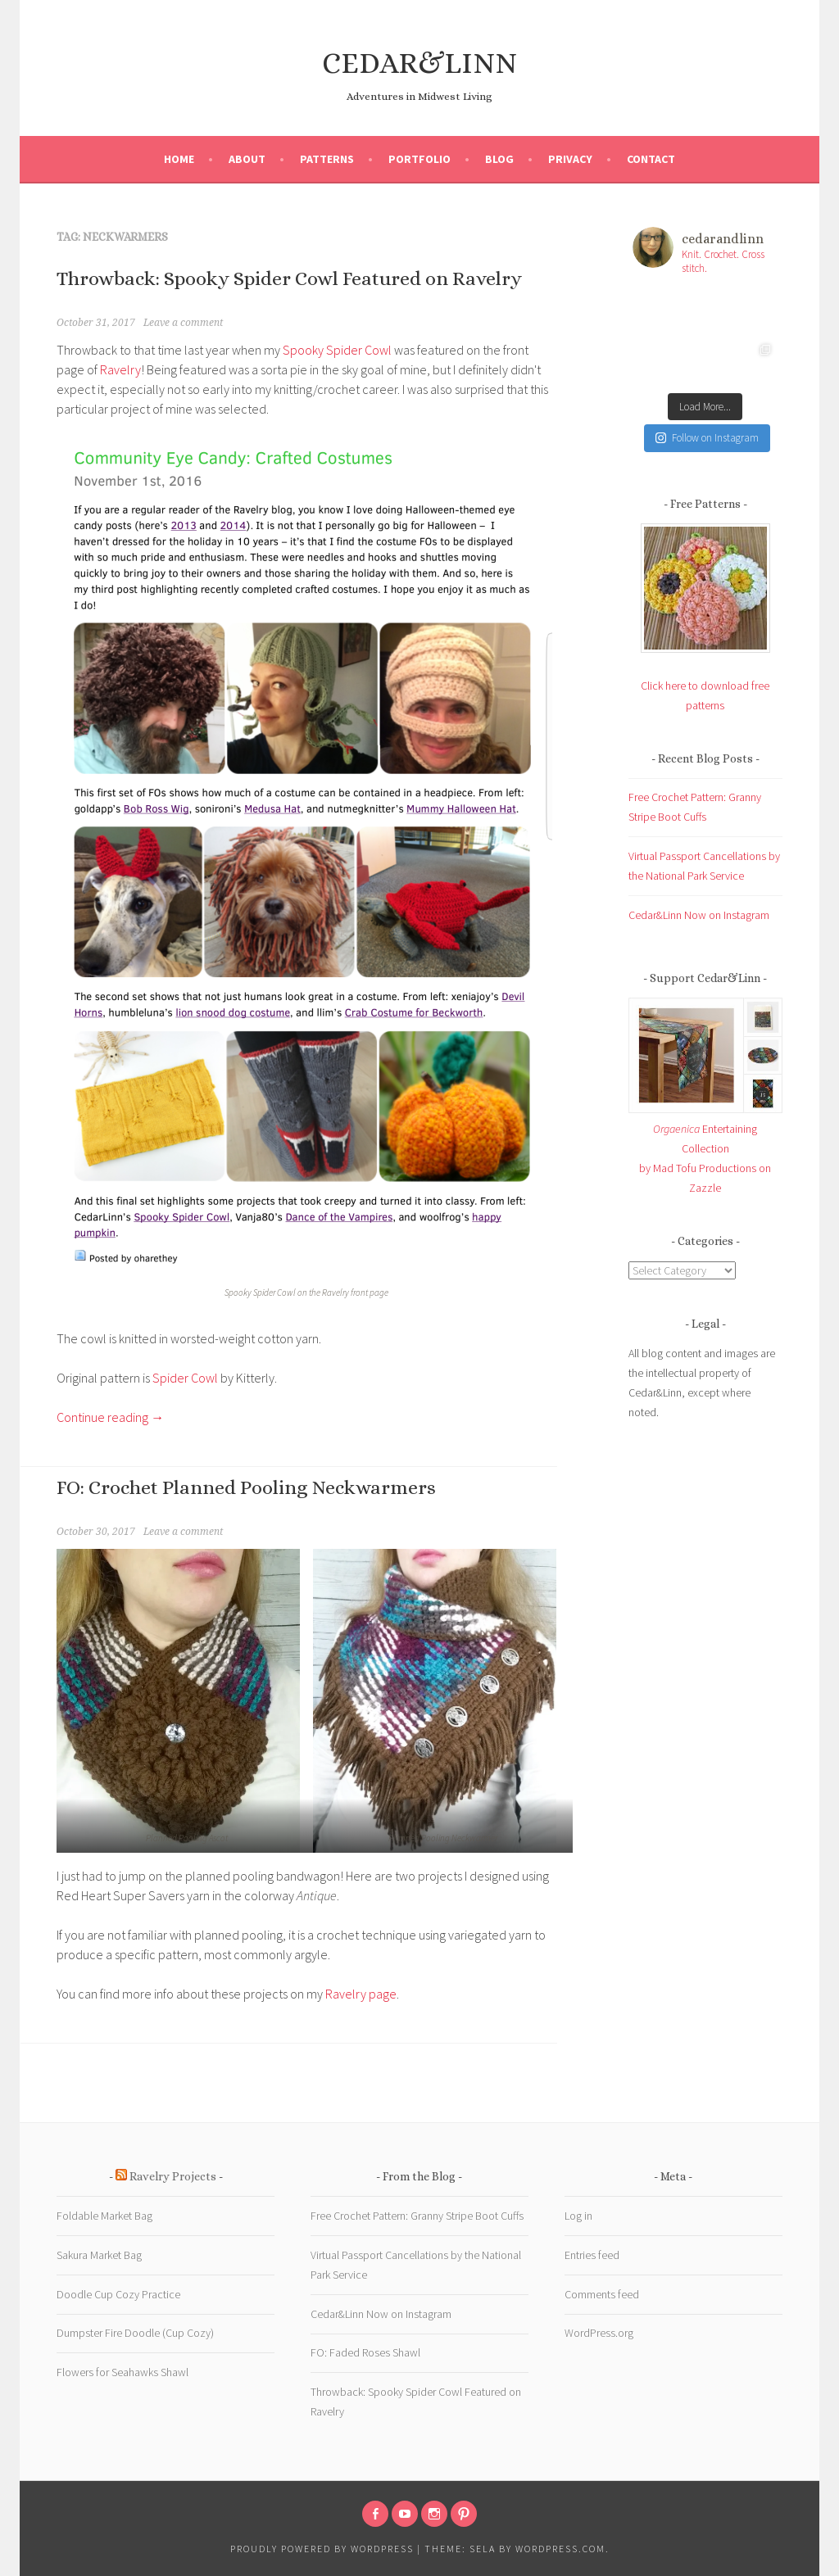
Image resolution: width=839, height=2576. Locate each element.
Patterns (327, 159)
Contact (651, 159)
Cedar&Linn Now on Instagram (698, 915)
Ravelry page (361, 1993)
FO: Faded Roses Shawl (365, 2352)
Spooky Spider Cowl (337, 350)
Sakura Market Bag (99, 2255)
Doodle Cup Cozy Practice (118, 2294)
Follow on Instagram (707, 438)
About (247, 159)
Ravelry (120, 369)
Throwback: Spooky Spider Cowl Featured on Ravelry (289, 278)
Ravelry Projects (172, 2176)
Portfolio (419, 159)
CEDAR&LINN (419, 62)
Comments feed (602, 2294)
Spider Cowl (185, 1377)
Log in (578, 2215)
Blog (499, 159)
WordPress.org (599, 2332)
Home (179, 159)
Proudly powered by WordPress (322, 2548)
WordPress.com (560, 2548)
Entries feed (592, 2255)
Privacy (570, 159)
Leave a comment (183, 322)
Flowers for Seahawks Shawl (122, 2372)
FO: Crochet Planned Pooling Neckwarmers (246, 1487)
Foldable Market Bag (104, 2215)
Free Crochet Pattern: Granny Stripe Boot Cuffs (417, 2215)
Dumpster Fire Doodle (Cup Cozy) (135, 2332)
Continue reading (110, 1417)
